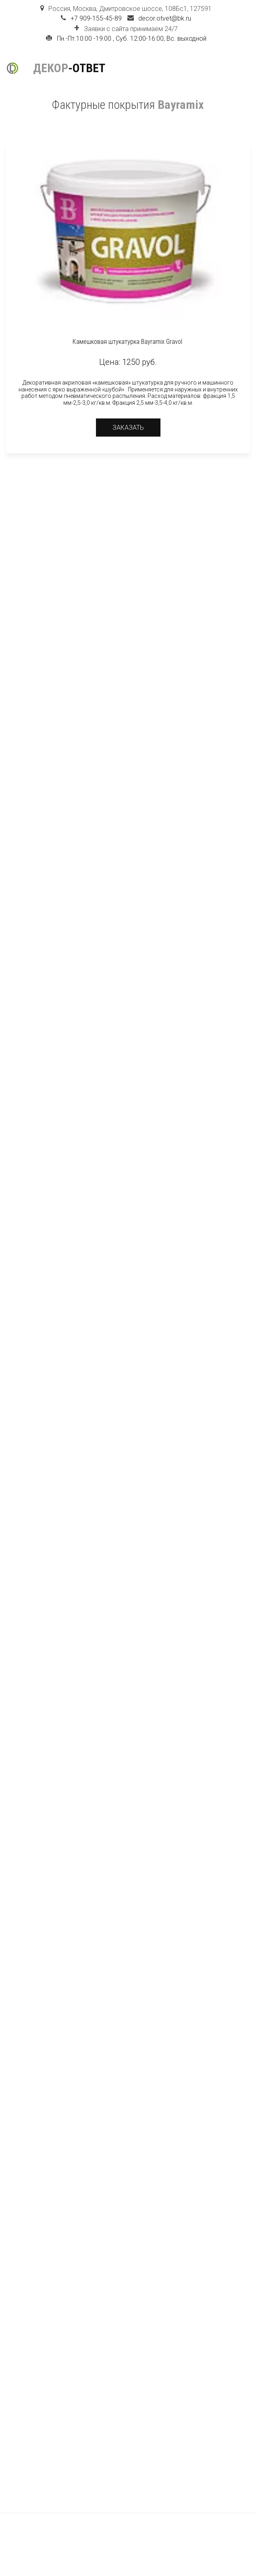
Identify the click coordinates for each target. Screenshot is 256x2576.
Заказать (128, 427)
